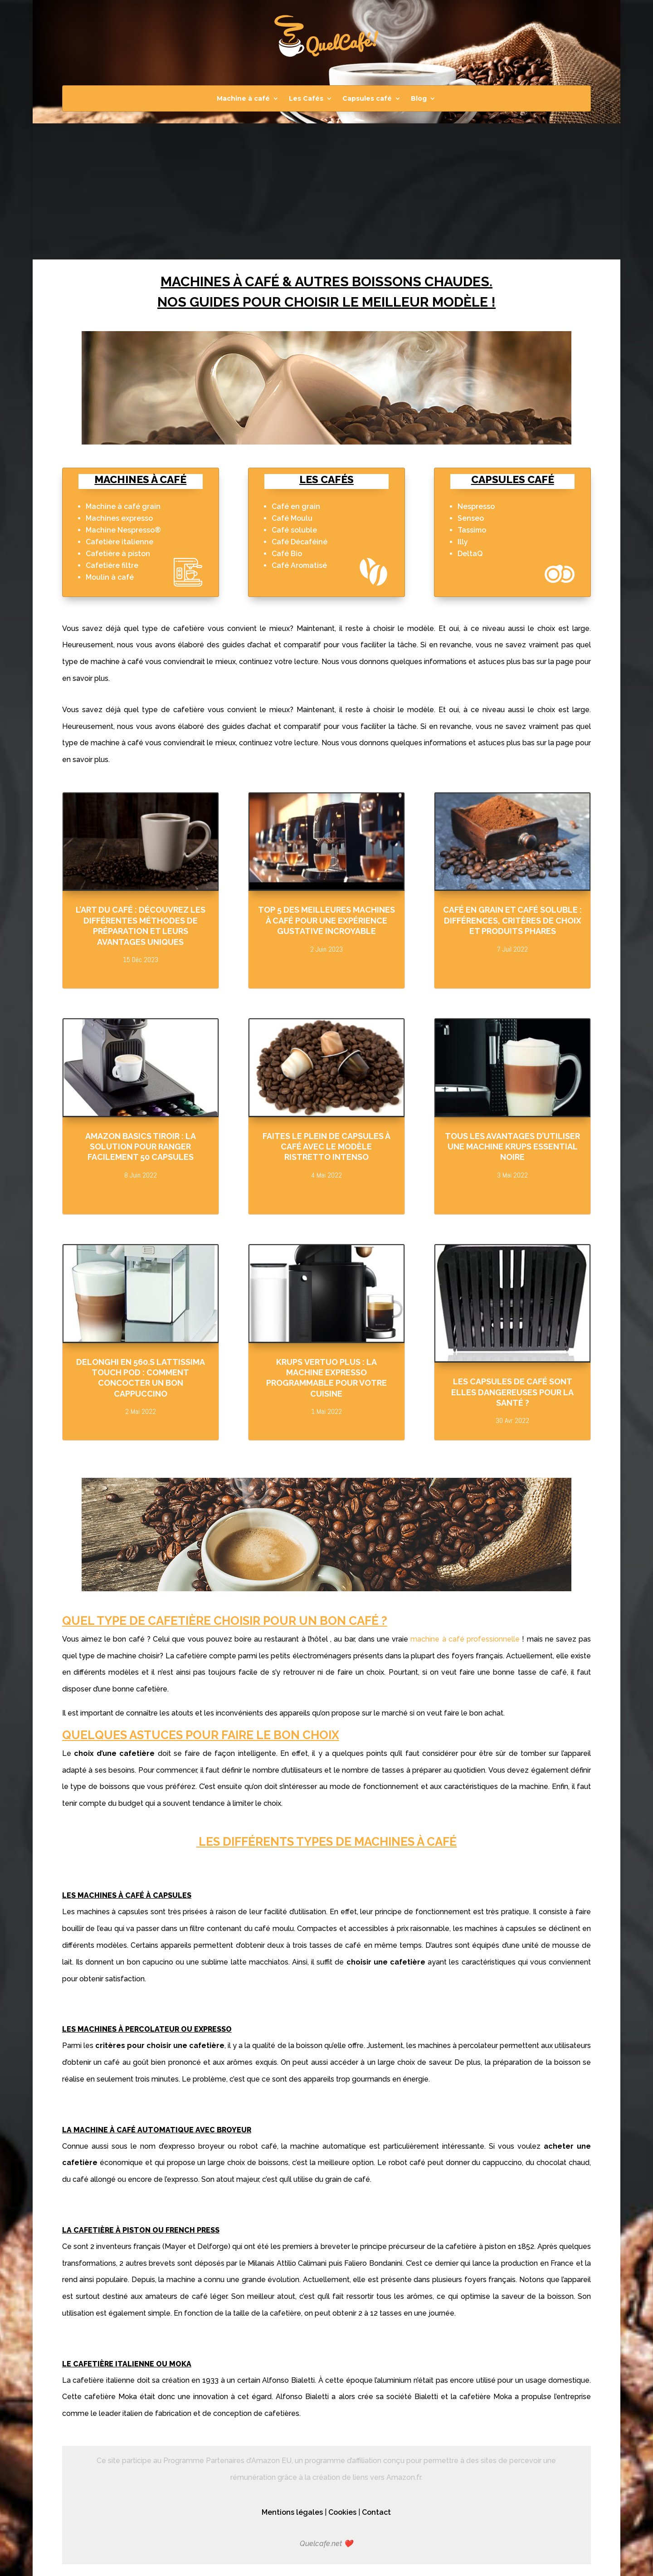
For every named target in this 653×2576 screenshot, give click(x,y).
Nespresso (476, 506)
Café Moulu (292, 518)
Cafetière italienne (119, 542)
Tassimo (472, 530)
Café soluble (294, 530)
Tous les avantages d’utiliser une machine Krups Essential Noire (512, 1146)
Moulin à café (110, 577)
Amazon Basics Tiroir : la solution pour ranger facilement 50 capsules (140, 1146)
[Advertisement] (326, 191)
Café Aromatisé (299, 565)
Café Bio (287, 553)
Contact (376, 2512)
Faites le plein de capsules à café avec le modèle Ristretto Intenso (326, 1146)
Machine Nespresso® (123, 530)
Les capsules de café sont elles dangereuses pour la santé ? (512, 1392)
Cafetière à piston (118, 553)
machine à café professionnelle (465, 1639)
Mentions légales (292, 2512)
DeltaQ (470, 553)
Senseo (471, 518)
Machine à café (243, 99)
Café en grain (296, 506)
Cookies (342, 2512)
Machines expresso (119, 518)
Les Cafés (306, 99)
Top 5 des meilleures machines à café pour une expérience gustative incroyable (326, 920)
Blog (419, 99)
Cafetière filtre (112, 565)
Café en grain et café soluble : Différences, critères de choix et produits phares (512, 920)
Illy (463, 542)
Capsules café (367, 99)
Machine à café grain (123, 506)
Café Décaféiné (299, 542)
